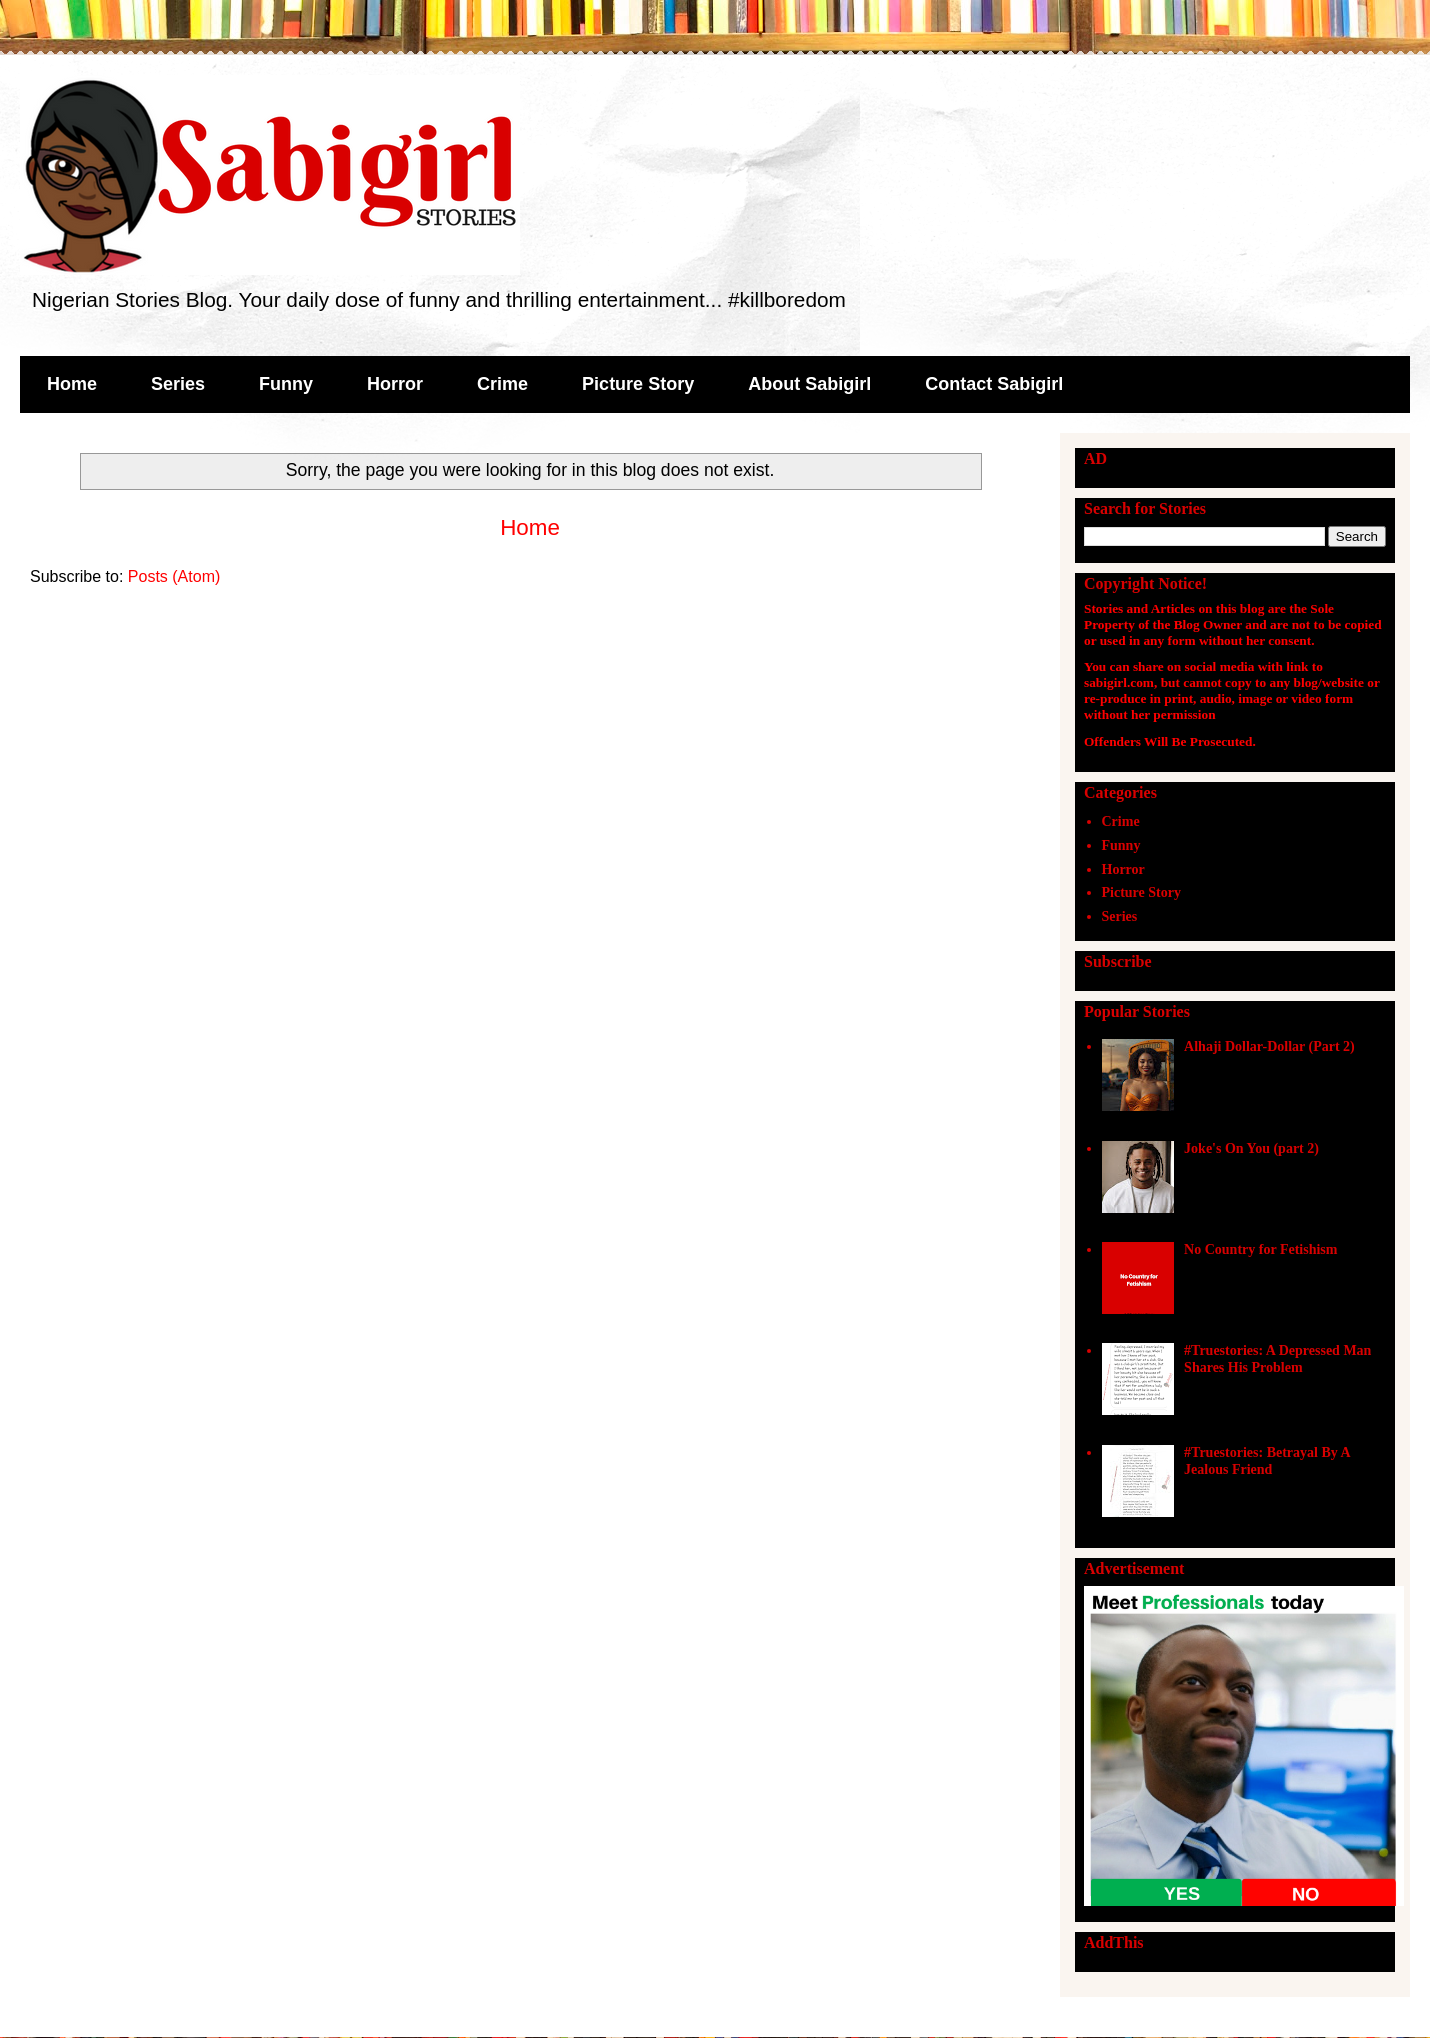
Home (72, 384)
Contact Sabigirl (994, 384)
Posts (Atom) (174, 576)
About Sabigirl (809, 384)
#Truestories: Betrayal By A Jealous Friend (1267, 1461)
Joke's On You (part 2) (1251, 1148)
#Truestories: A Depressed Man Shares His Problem (1277, 1359)
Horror (395, 384)
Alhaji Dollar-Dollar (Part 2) (1269, 1046)
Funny (286, 384)
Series (178, 384)
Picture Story (638, 384)
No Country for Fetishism (1260, 1249)
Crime (502, 384)
